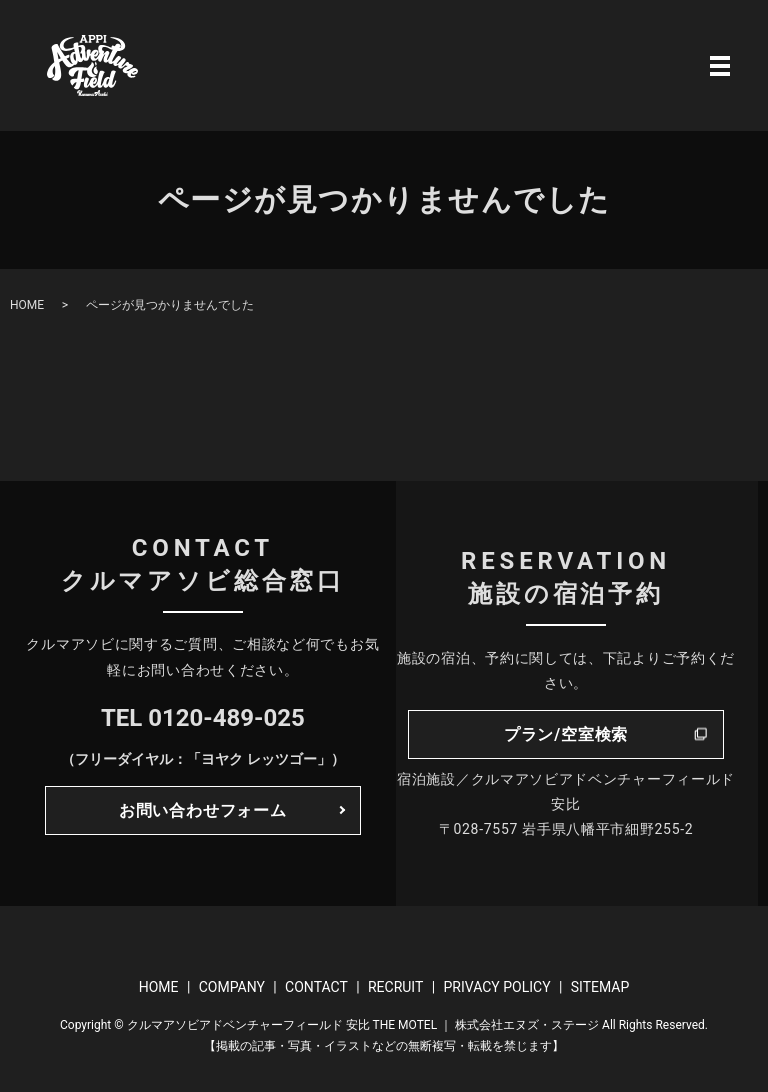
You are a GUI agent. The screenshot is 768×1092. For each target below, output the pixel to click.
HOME (27, 305)
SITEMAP (600, 987)
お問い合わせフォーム (203, 810)
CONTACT (316, 987)
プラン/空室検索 (566, 734)
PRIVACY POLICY (496, 987)
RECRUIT (395, 987)
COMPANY (232, 987)
